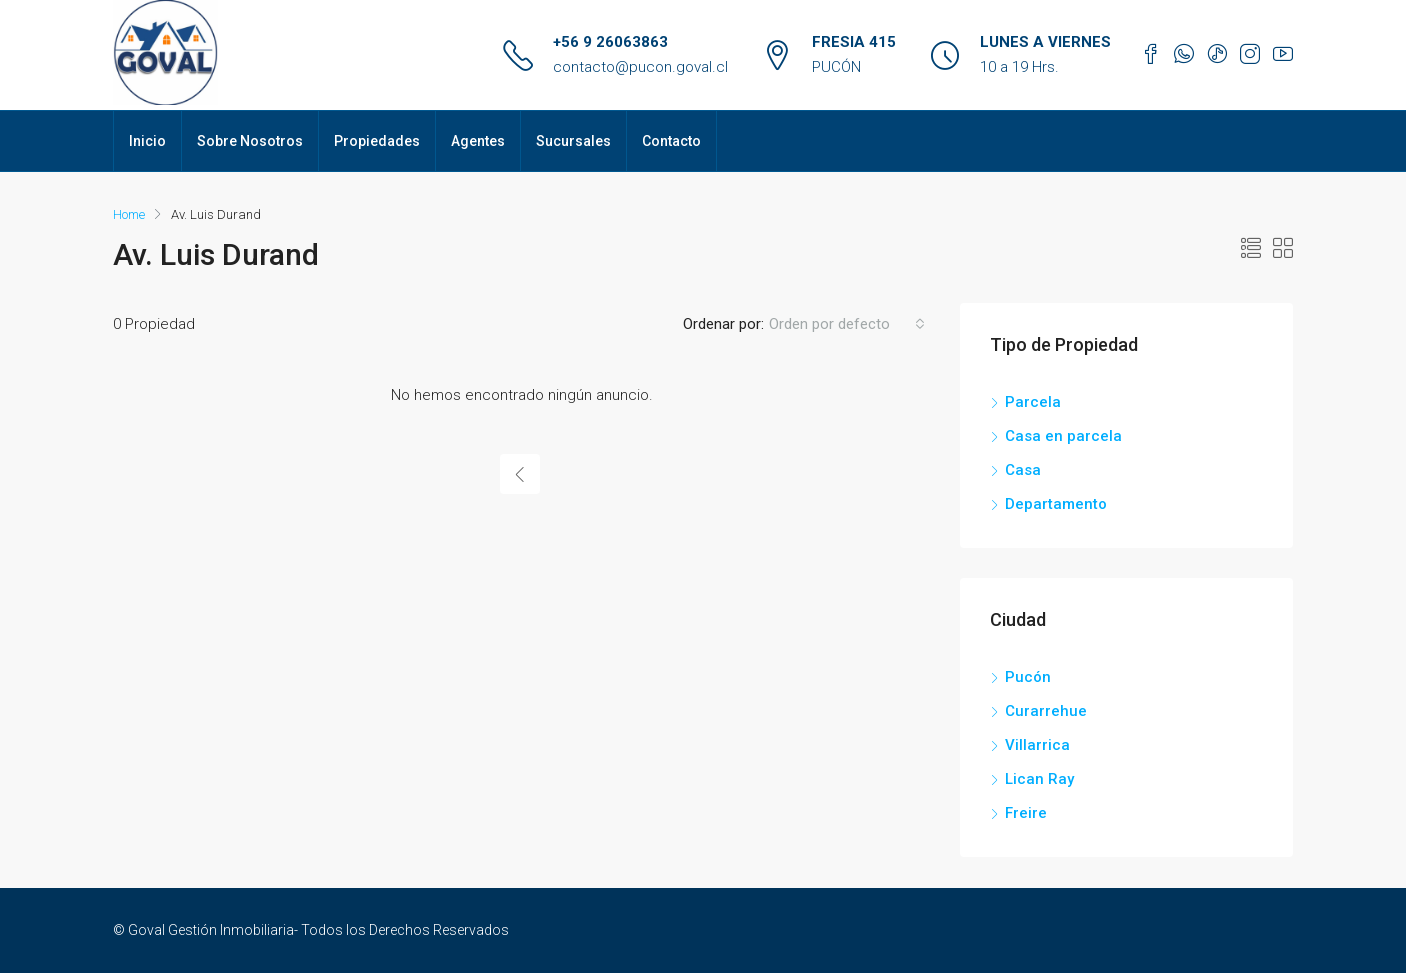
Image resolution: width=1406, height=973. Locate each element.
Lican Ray (1039, 779)
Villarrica (1037, 745)
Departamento (1056, 504)
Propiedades (377, 141)
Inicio (147, 141)
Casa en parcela (1063, 436)
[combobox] (847, 324)
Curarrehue (1046, 711)
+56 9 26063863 (610, 42)
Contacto (671, 141)
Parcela (1033, 402)
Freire (1026, 813)
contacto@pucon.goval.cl (640, 67)
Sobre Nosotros (250, 141)
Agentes (478, 141)
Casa (1023, 470)
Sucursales (573, 141)
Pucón (1028, 677)
